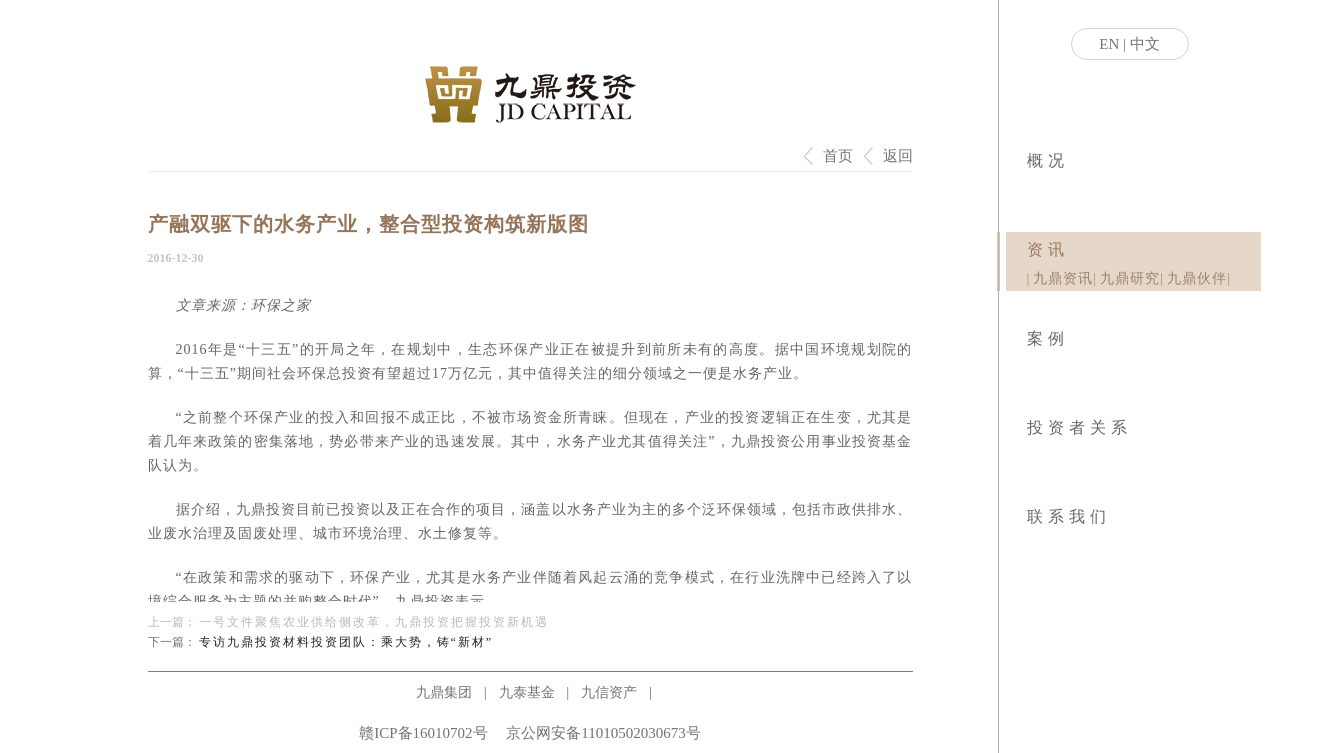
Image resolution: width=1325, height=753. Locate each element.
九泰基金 (527, 692)
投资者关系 (1079, 427)
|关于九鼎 (1028, 190)
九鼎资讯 (1063, 278)
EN (1109, 44)
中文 (1145, 44)
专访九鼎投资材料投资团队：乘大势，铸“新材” (346, 642)
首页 (838, 156)
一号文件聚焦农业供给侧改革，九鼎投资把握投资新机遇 (374, 622)
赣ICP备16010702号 (423, 733)
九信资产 (609, 692)
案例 (1048, 338)
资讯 (1048, 249)
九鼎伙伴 (1197, 278)
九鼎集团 (444, 692)
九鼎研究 (1130, 278)
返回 (898, 156)
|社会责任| (1034, 190)
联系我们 (1069, 516)
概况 (1048, 160)
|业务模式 (1031, 190)
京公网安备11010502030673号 (603, 733)
